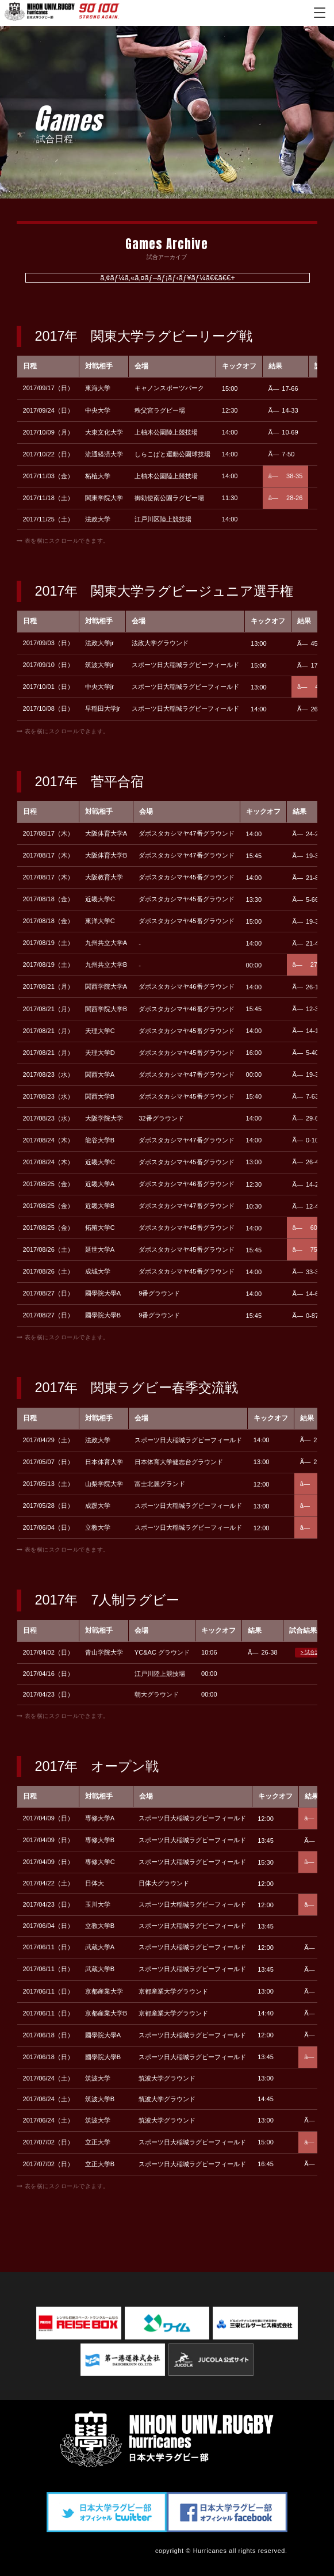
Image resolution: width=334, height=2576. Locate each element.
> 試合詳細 (313, 1652)
